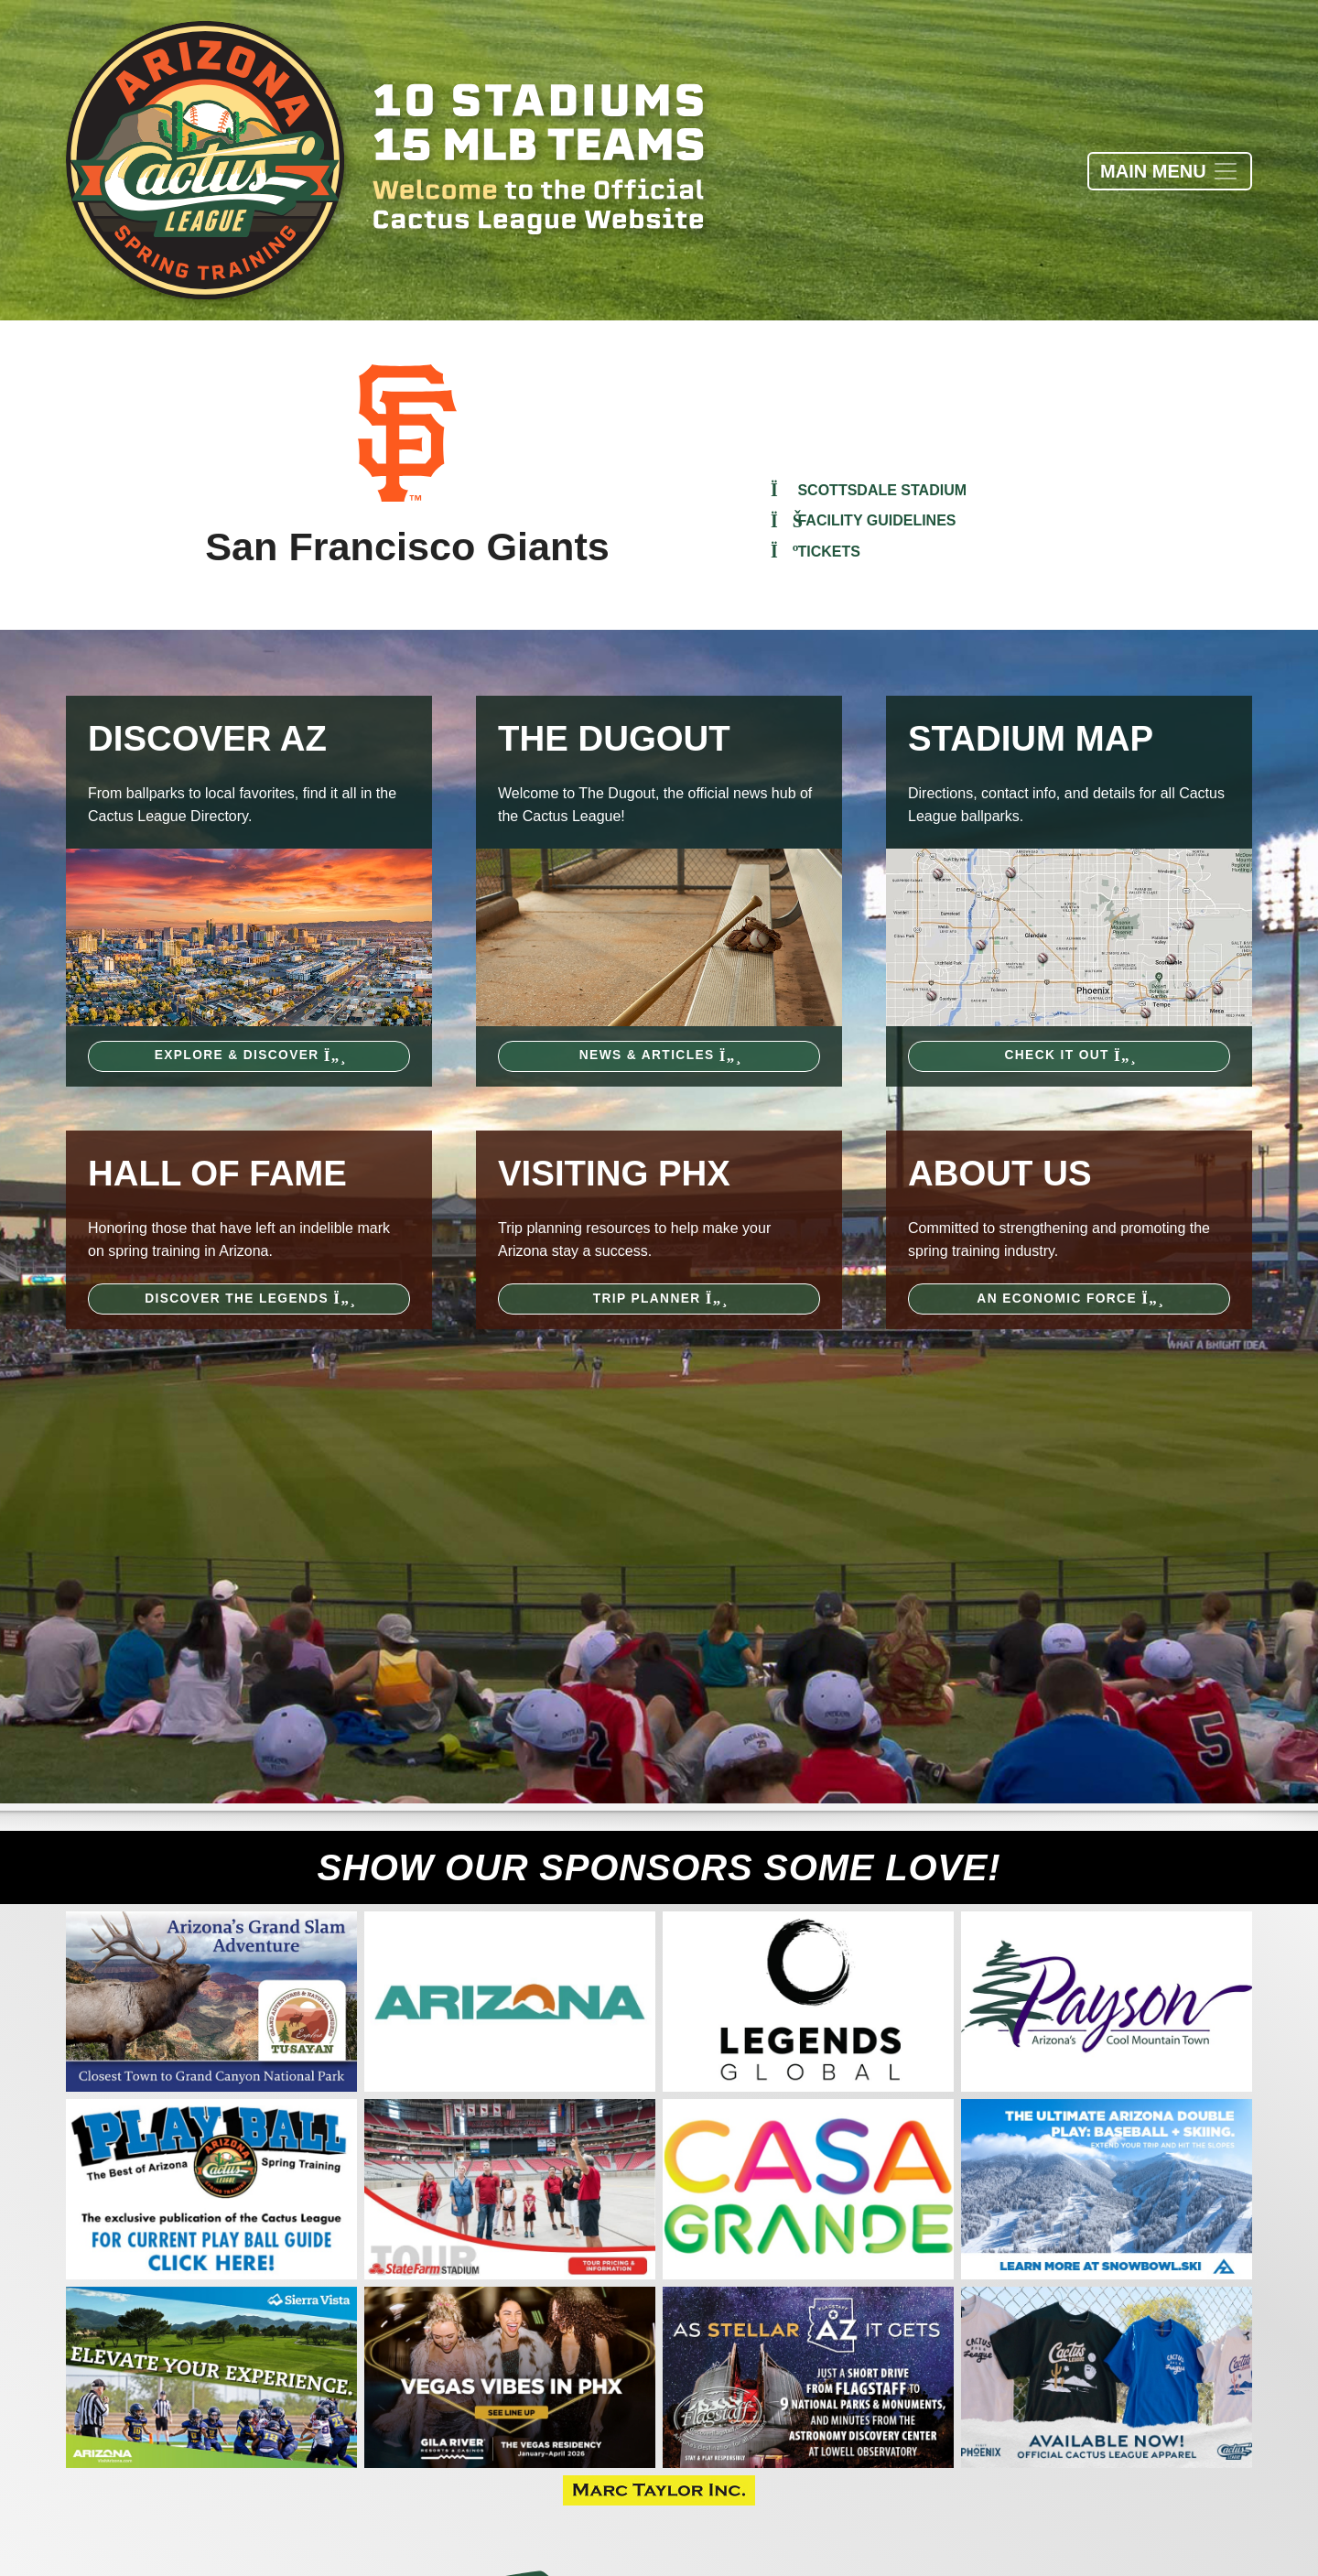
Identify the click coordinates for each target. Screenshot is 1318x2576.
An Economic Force (1069, 1298)
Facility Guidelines (863, 520)
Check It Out (1069, 1055)
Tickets (815, 551)
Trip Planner (659, 1298)
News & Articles (659, 1055)
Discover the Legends (249, 1298)
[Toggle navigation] (1169, 171)
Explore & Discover (249, 1055)
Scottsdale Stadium (869, 490)
